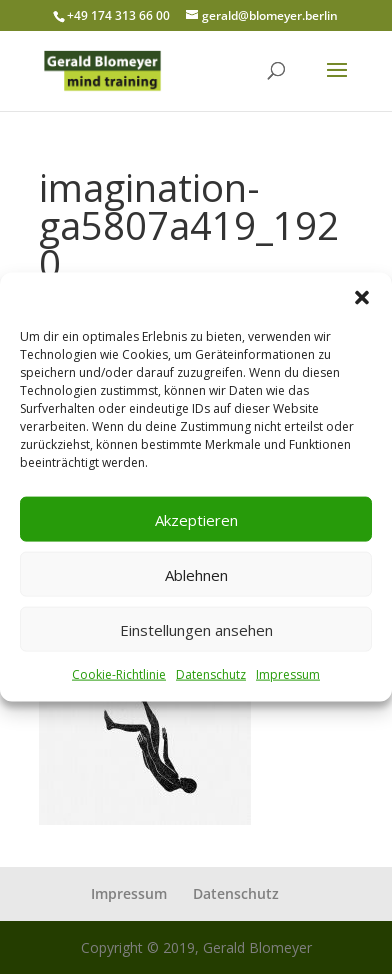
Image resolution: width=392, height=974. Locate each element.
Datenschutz (211, 674)
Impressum (288, 674)
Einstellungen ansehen (196, 629)
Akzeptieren (196, 519)
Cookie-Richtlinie (119, 674)
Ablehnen (196, 574)
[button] (362, 298)
